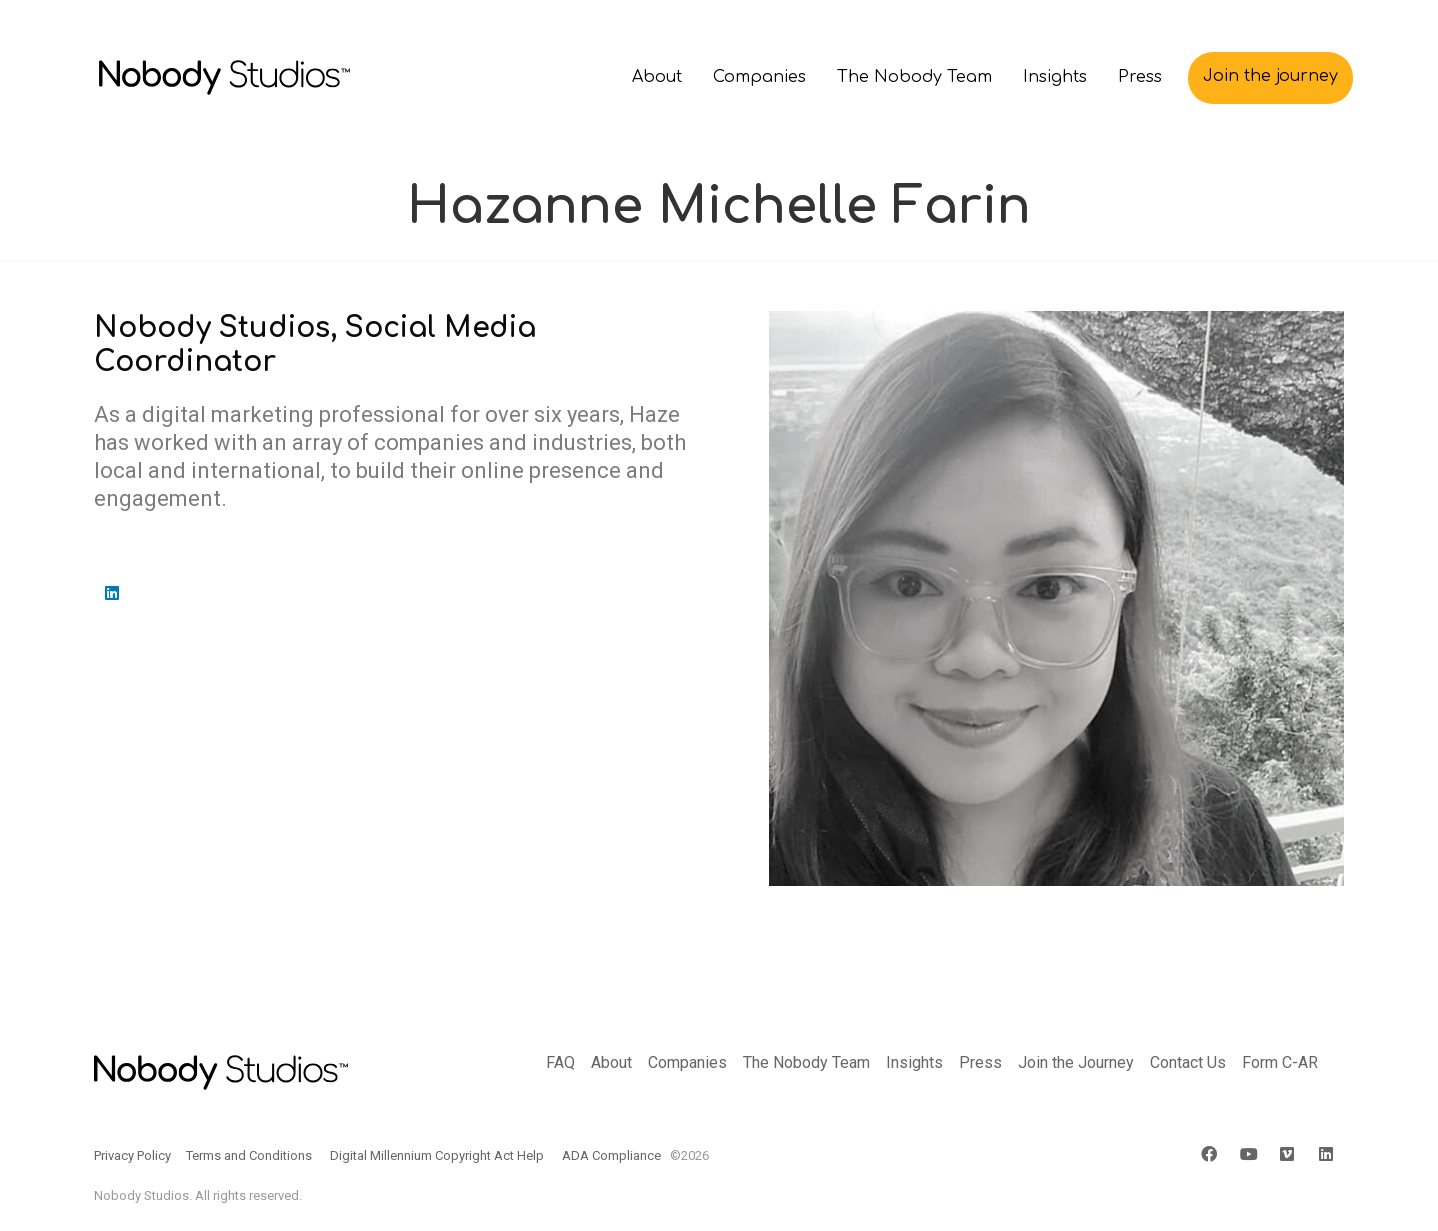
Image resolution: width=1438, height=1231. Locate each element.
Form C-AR (1280, 1062)
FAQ (560, 1062)
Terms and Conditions (249, 1155)
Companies (687, 1062)
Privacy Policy (132, 1155)
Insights (914, 1062)
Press (980, 1062)
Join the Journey (1076, 1062)
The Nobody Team (806, 1062)
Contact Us (1188, 1062)
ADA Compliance (611, 1155)
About (611, 1062)
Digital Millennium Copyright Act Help (437, 1155)
